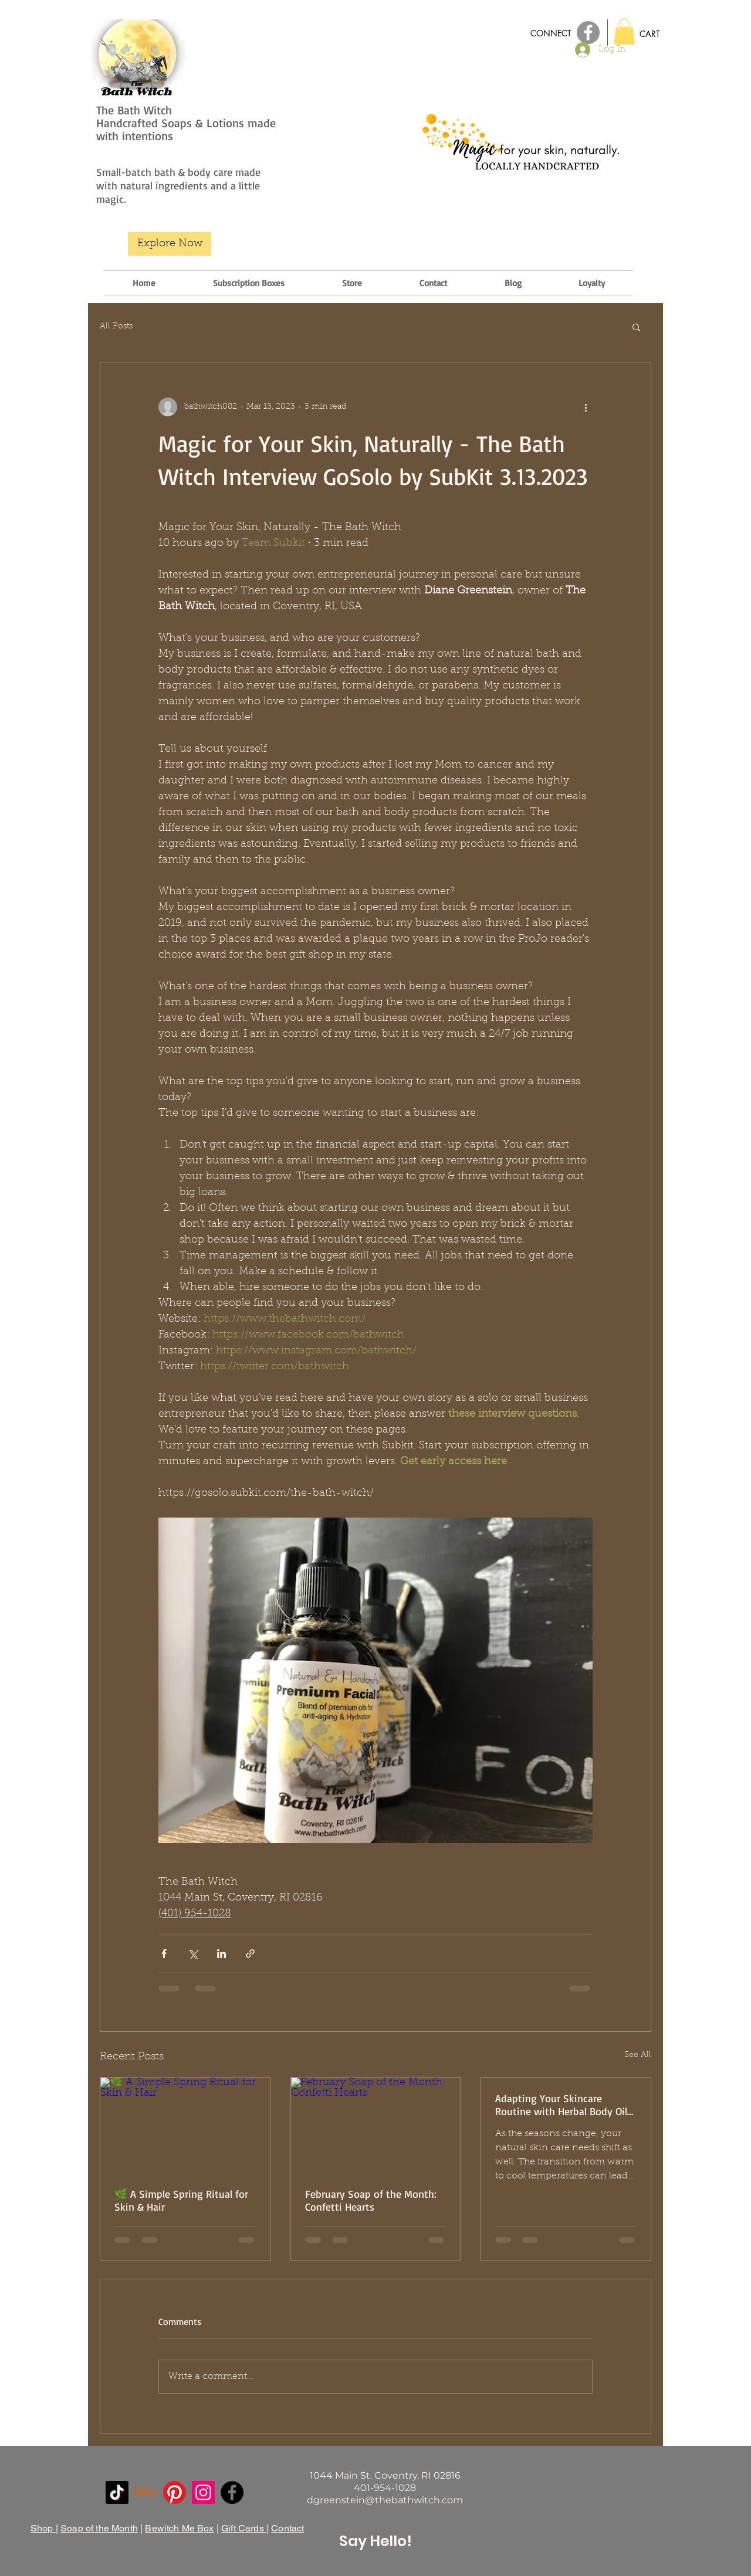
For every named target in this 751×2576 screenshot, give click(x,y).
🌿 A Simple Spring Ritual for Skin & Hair (181, 2200)
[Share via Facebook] (164, 1953)
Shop (43, 2528)
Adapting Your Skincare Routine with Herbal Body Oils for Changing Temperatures (563, 2104)
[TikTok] (117, 2492)
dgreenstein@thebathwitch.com (385, 2500)
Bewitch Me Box (179, 2528)
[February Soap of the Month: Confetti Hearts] (376, 2125)
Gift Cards (243, 2528)
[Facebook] (232, 2492)
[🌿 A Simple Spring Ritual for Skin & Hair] (185, 2125)
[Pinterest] (174, 2492)
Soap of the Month (99, 2528)
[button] (624, 31)
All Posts (116, 327)
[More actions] (586, 407)
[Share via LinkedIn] (221, 1953)
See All (637, 2055)
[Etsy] (145, 2492)
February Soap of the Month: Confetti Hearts (371, 2200)
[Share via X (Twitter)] (192, 1953)
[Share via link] (250, 1953)
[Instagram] (203, 2492)
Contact (287, 2528)
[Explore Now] (169, 244)
